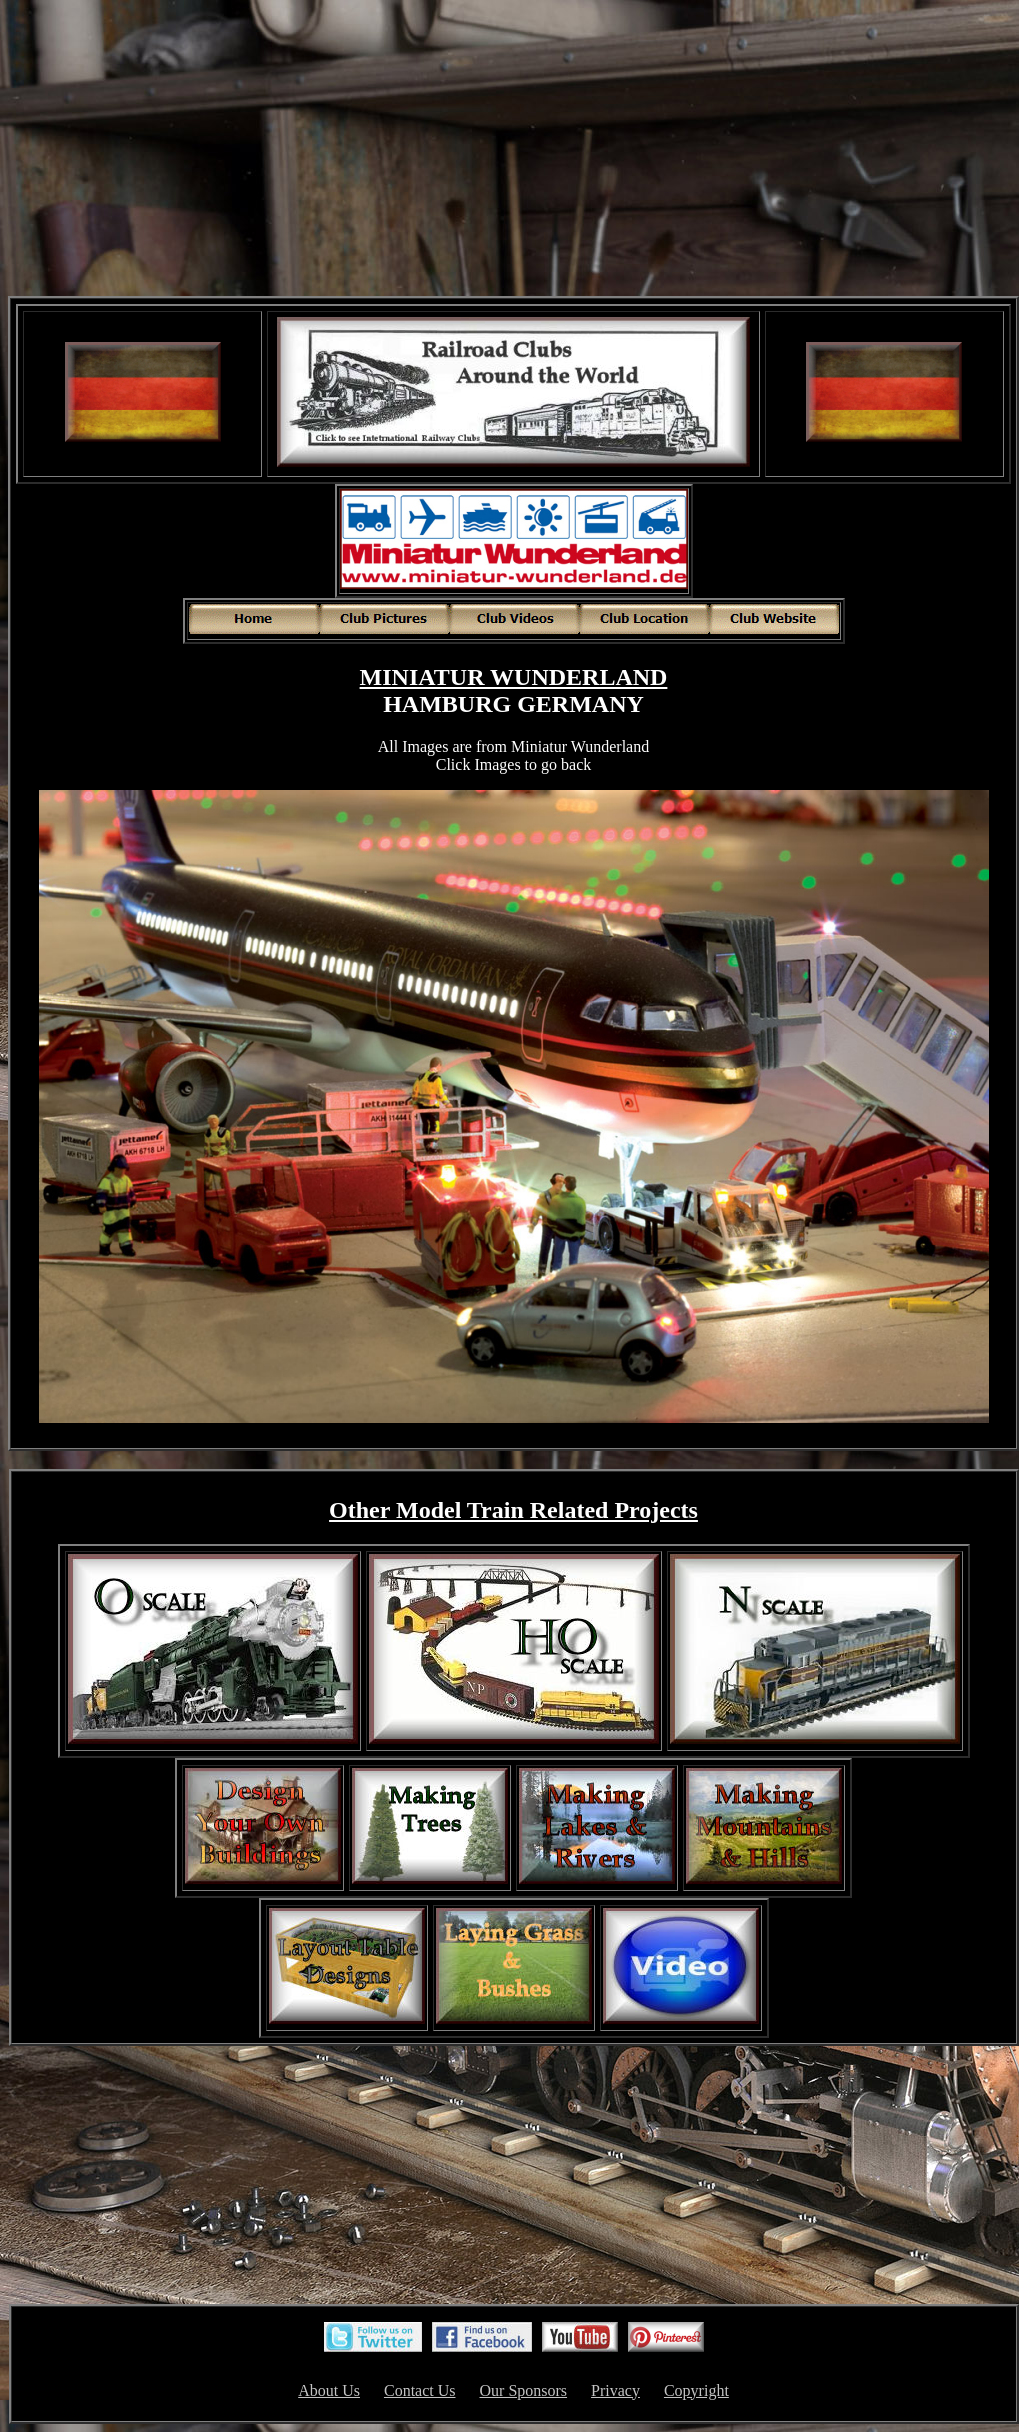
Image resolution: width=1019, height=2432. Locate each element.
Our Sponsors (524, 2390)
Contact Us (420, 2390)
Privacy (615, 2390)
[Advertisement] (514, 150)
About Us (329, 2390)
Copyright (696, 2390)
